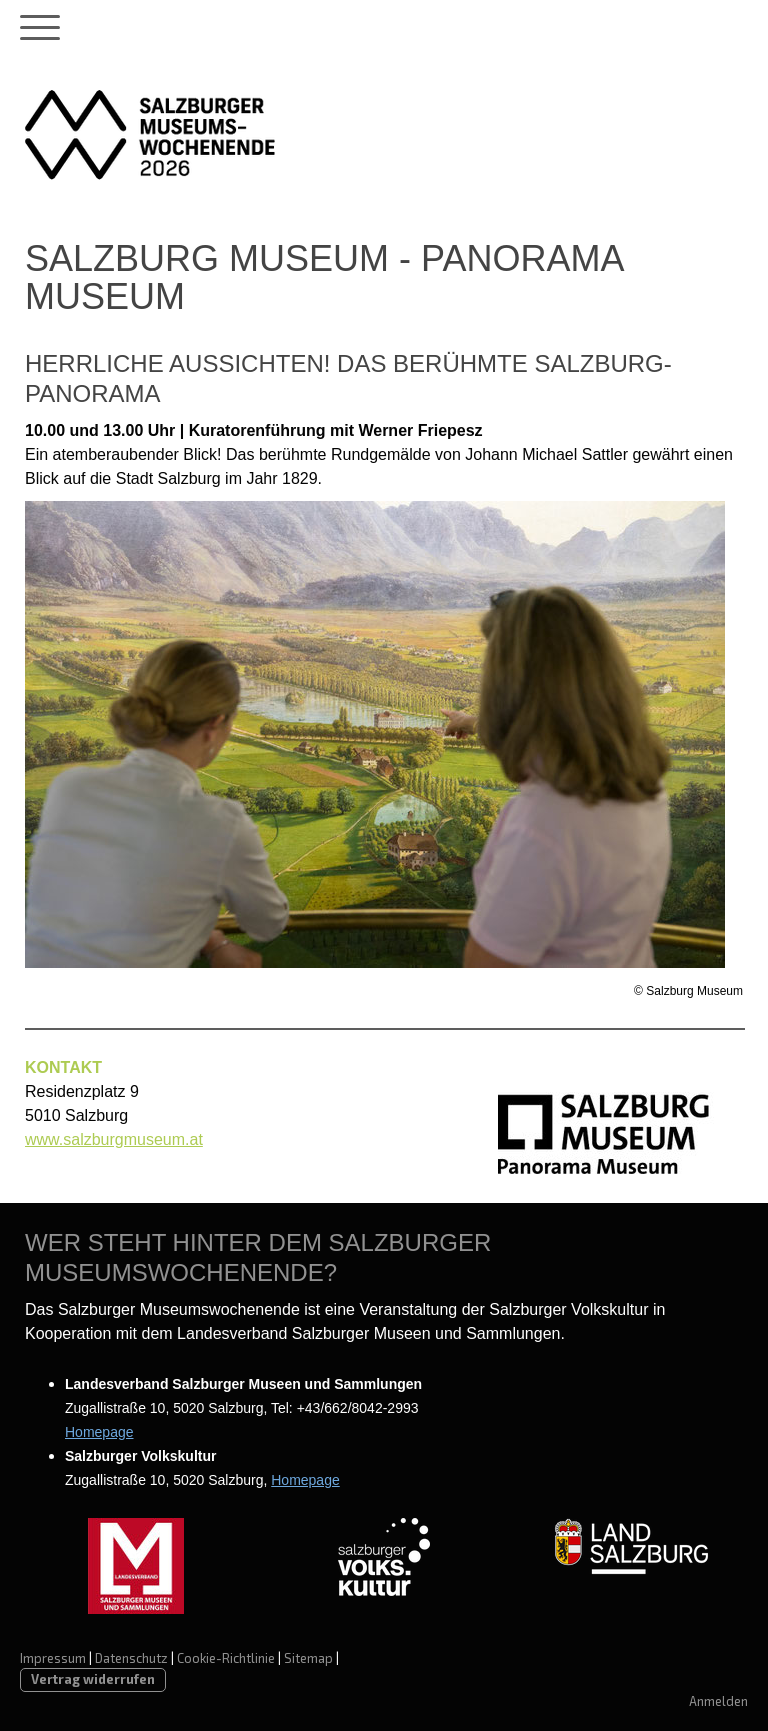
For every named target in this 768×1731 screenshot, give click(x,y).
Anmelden (718, 1701)
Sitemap (308, 1658)
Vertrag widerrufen (93, 1679)
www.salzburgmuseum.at (114, 1139)
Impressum (53, 1658)
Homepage (99, 1432)
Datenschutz (131, 1658)
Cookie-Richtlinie (226, 1658)
